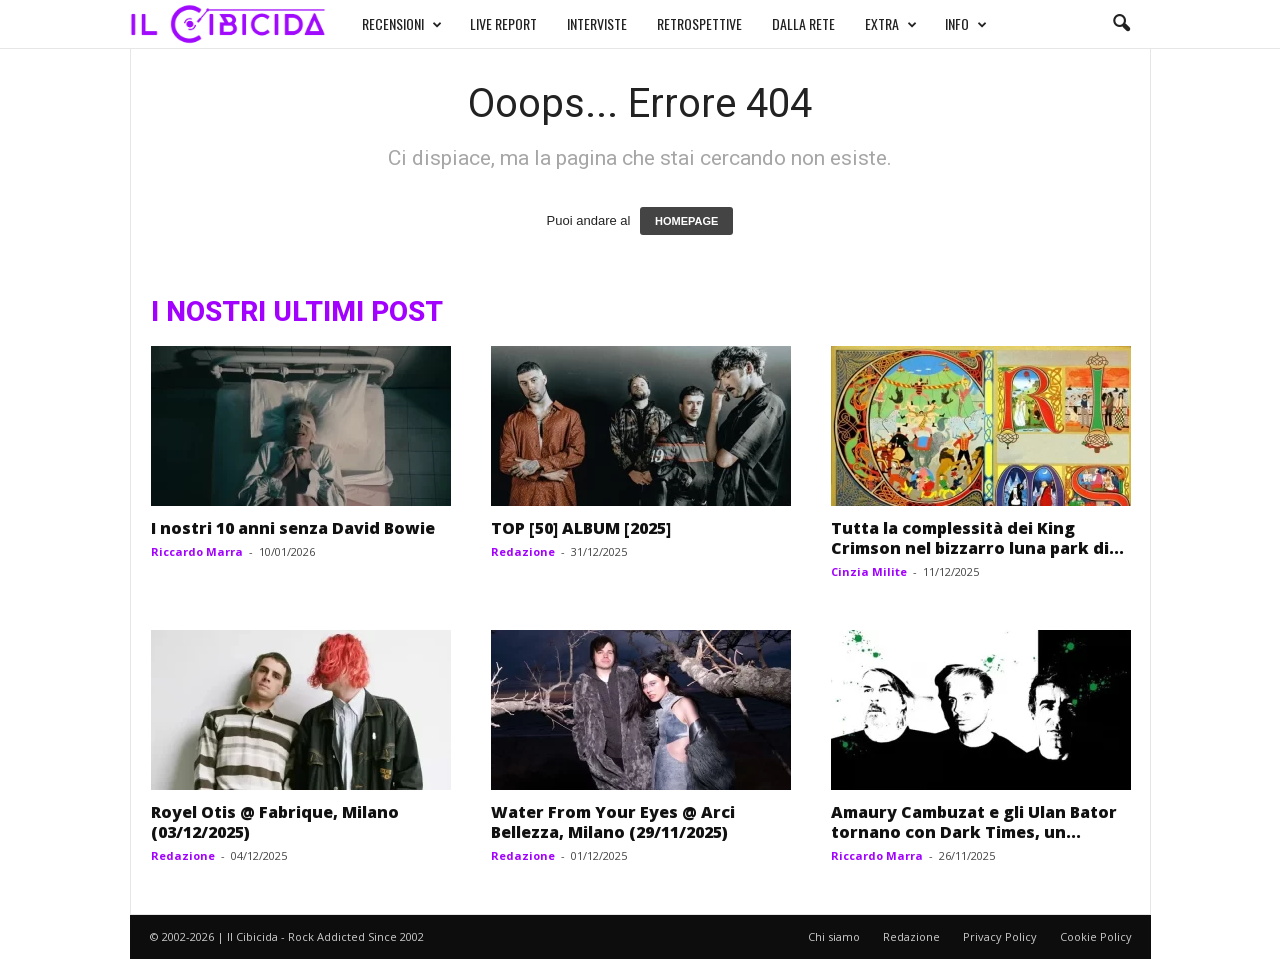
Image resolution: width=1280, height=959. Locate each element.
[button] (1121, 24)
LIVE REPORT (503, 23)
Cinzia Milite (869, 571)
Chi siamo (834, 936)
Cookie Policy (1096, 936)
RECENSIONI (402, 24)
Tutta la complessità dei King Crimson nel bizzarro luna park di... (977, 538)
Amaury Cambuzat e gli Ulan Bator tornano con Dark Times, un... (974, 822)
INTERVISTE (597, 23)
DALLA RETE (803, 23)
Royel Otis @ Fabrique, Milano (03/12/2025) (275, 822)
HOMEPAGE (686, 221)
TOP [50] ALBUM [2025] (581, 528)
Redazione (523, 551)
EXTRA (891, 24)
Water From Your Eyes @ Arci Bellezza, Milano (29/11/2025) (613, 822)
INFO (966, 24)
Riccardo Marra (197, 551)
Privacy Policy (1000, 936)
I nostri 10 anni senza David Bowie (293, 528)
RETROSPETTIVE (699, 23)
